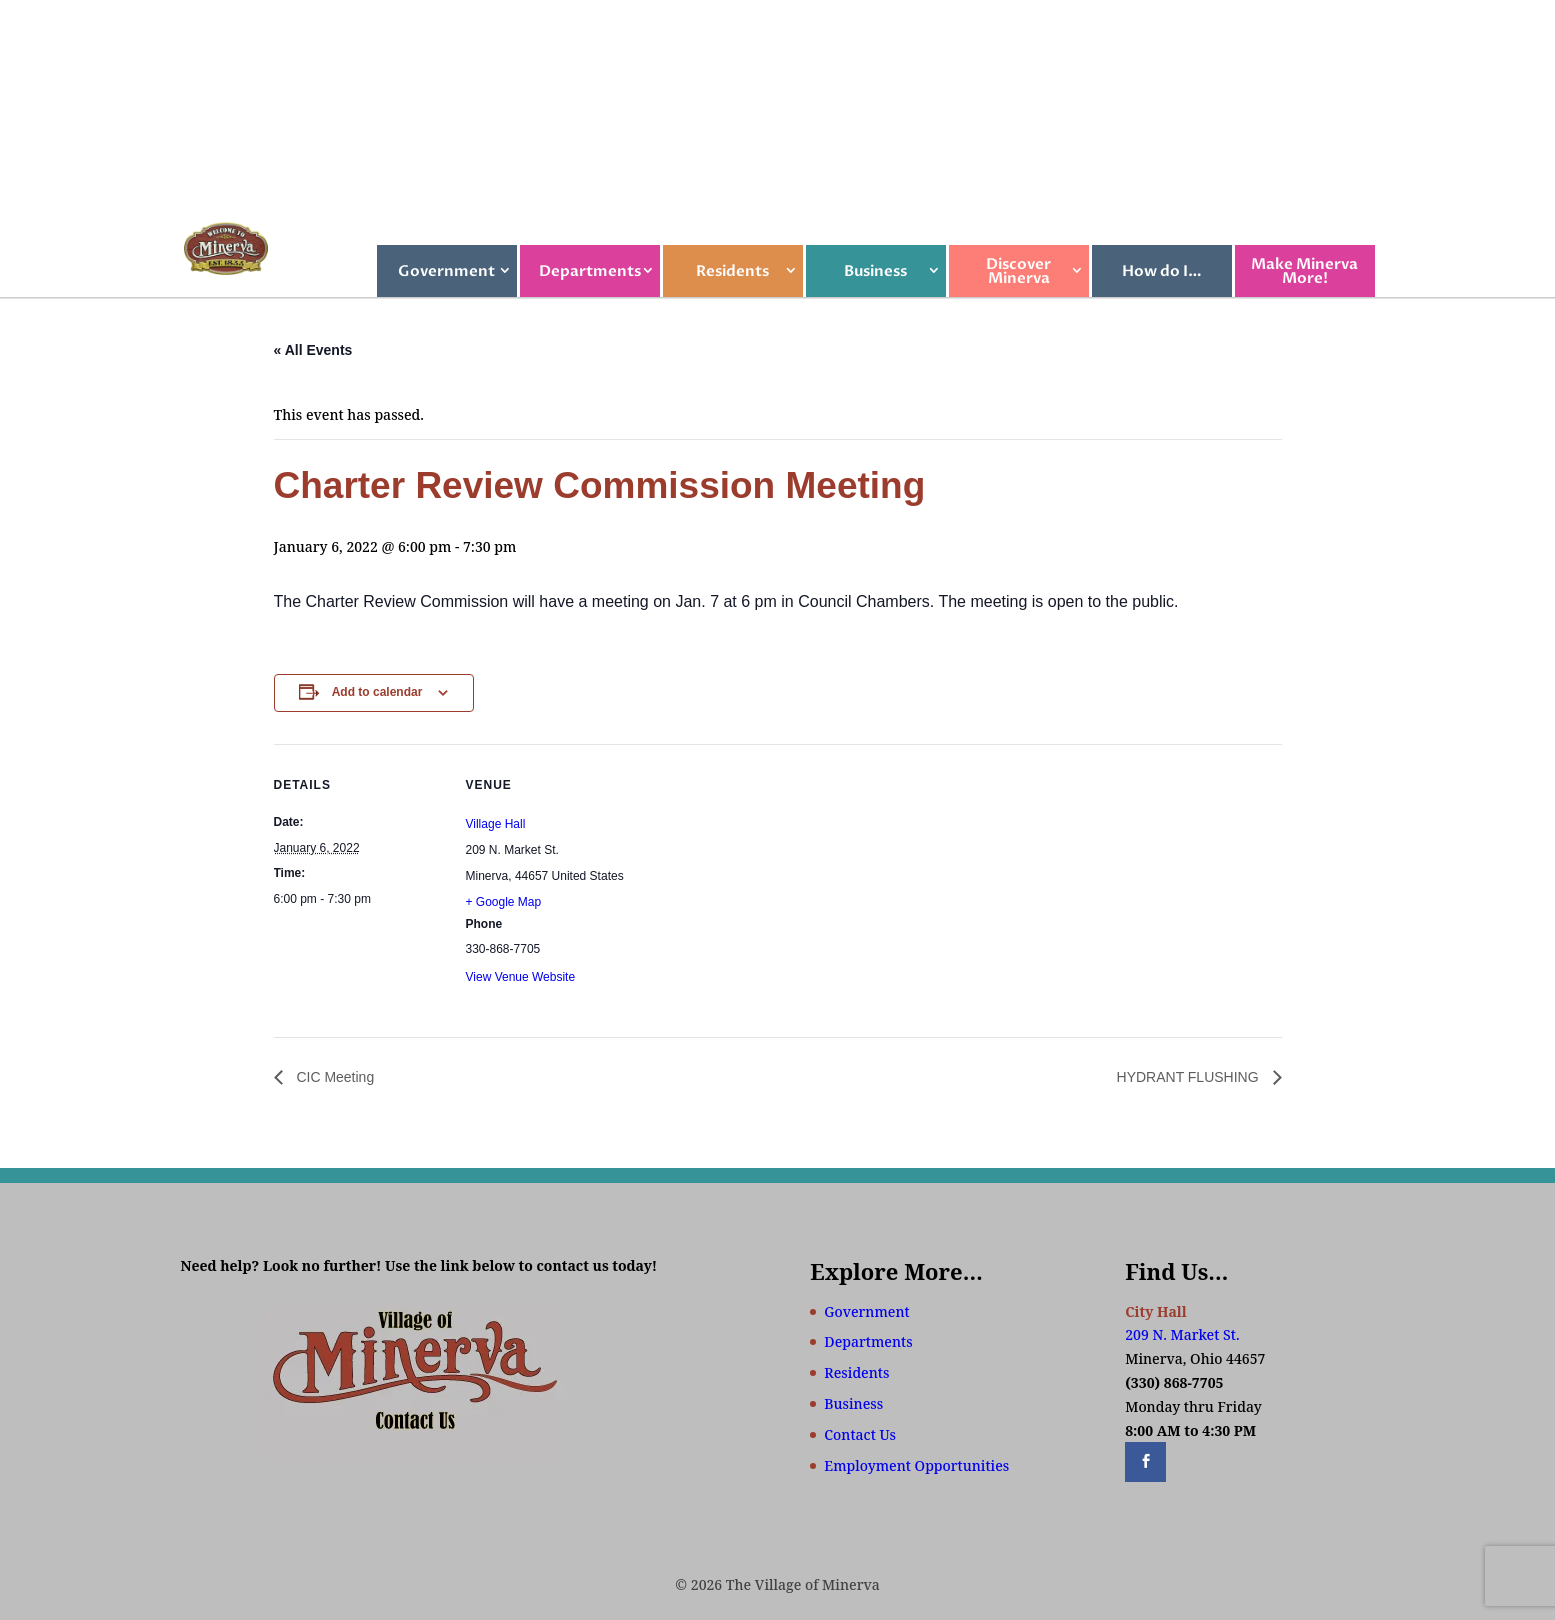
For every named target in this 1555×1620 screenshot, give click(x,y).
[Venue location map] (763, 882)
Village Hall (496, 824)
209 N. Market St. (1182, 1334)
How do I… (1162, 271)
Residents (732, 271)
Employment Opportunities (916, 1465)
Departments (590, 271)
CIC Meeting (334, 1077)
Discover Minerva (1018, 271)
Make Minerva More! (1304, 271)
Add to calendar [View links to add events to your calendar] (377, 692)
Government (446, 271)
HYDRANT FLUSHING (1190, 1077)
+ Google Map (504, 902)
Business (875, 271)
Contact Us (860, 1434)
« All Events (313, 350)
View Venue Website (521, 977)
